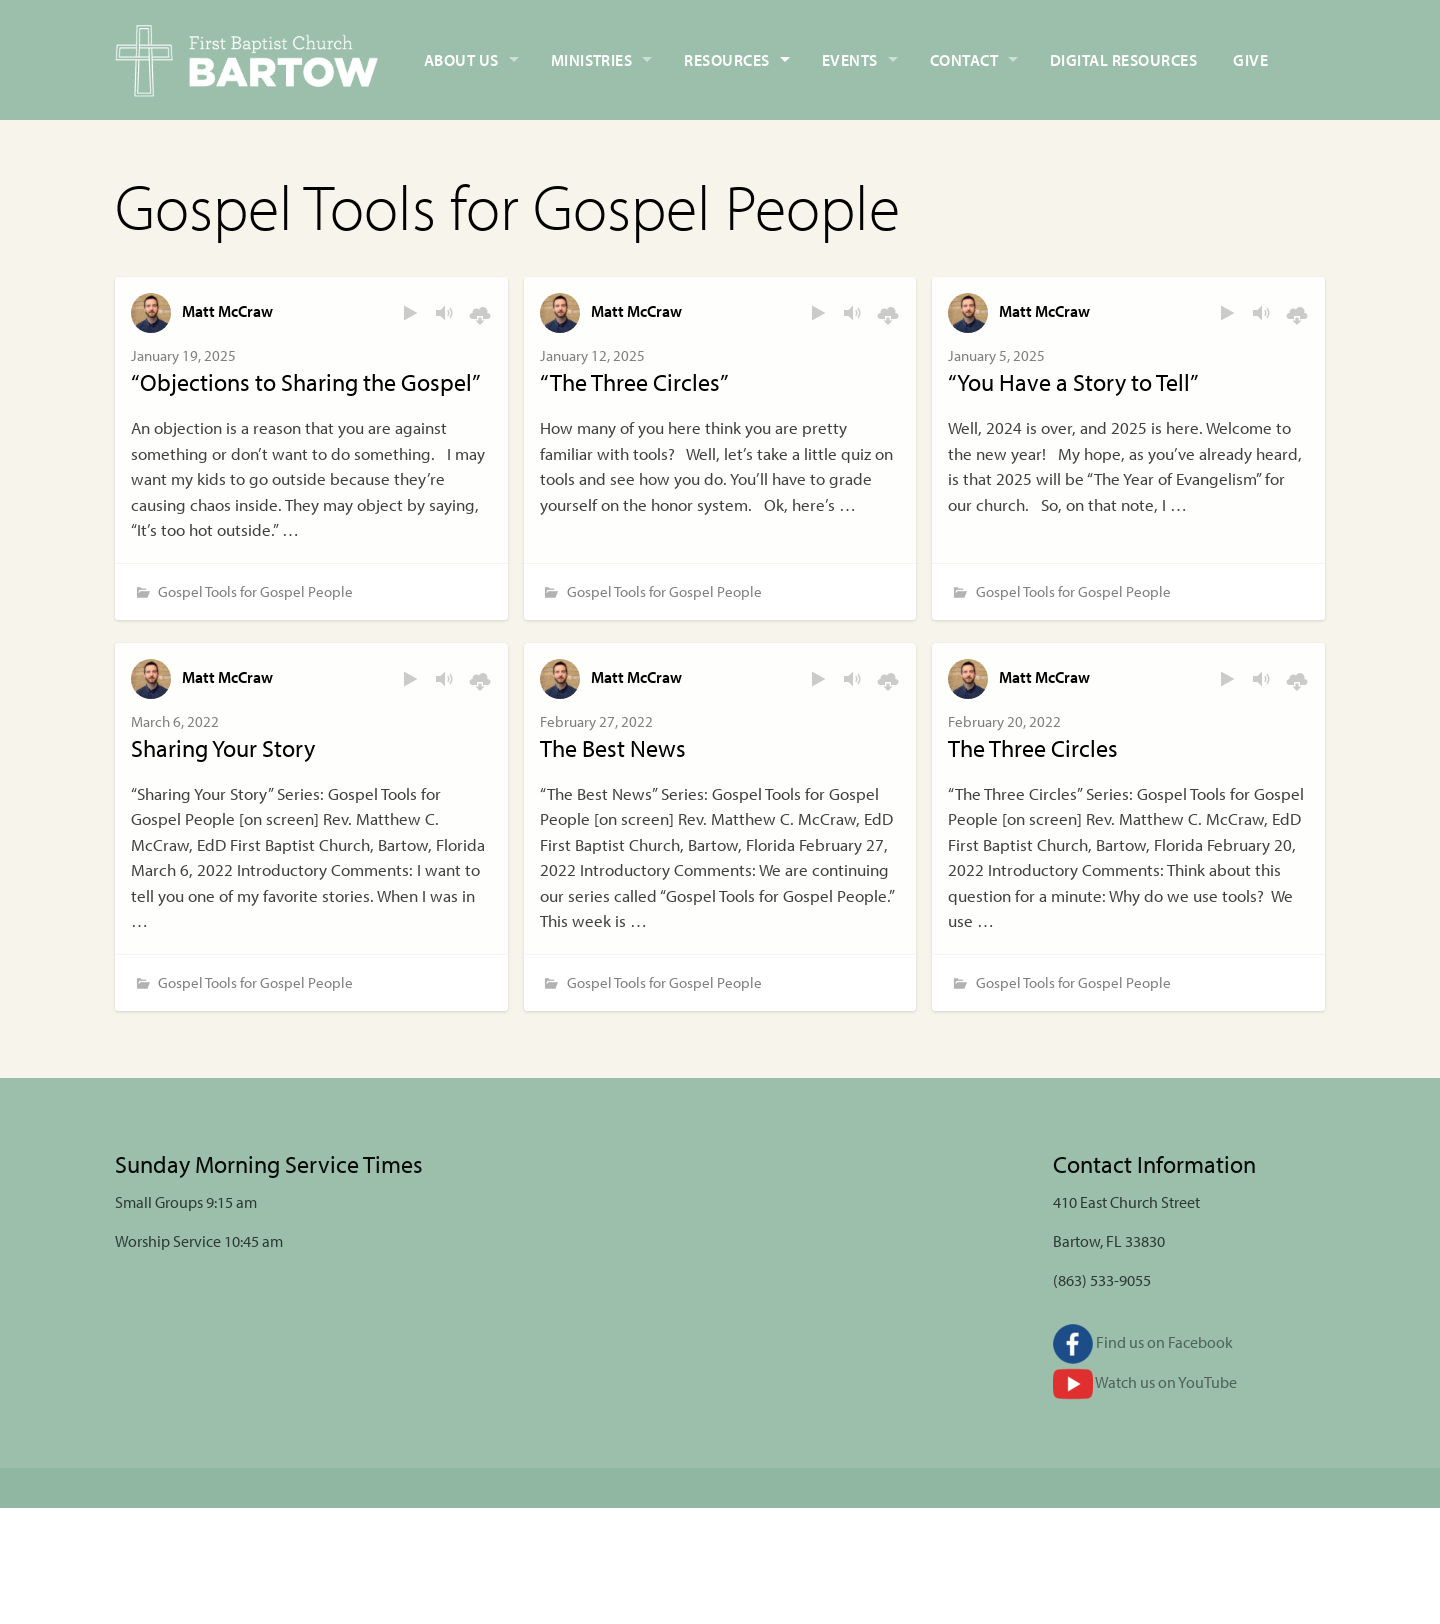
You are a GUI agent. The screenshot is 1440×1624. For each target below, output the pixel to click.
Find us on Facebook (1143, 1342)
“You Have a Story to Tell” (1073, 382)
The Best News (613, 748)
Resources (726, 60)
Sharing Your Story (223, 748)
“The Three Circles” (634, 382)
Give (1250, 60)
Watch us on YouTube (1145, 1382)
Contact (964, 60)
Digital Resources (1123, 60)
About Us (461, 60)
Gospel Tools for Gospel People (255, 591)
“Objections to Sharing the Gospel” (306, 382)
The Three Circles (1033, 748)
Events (850, 60)
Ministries (592, 60)
